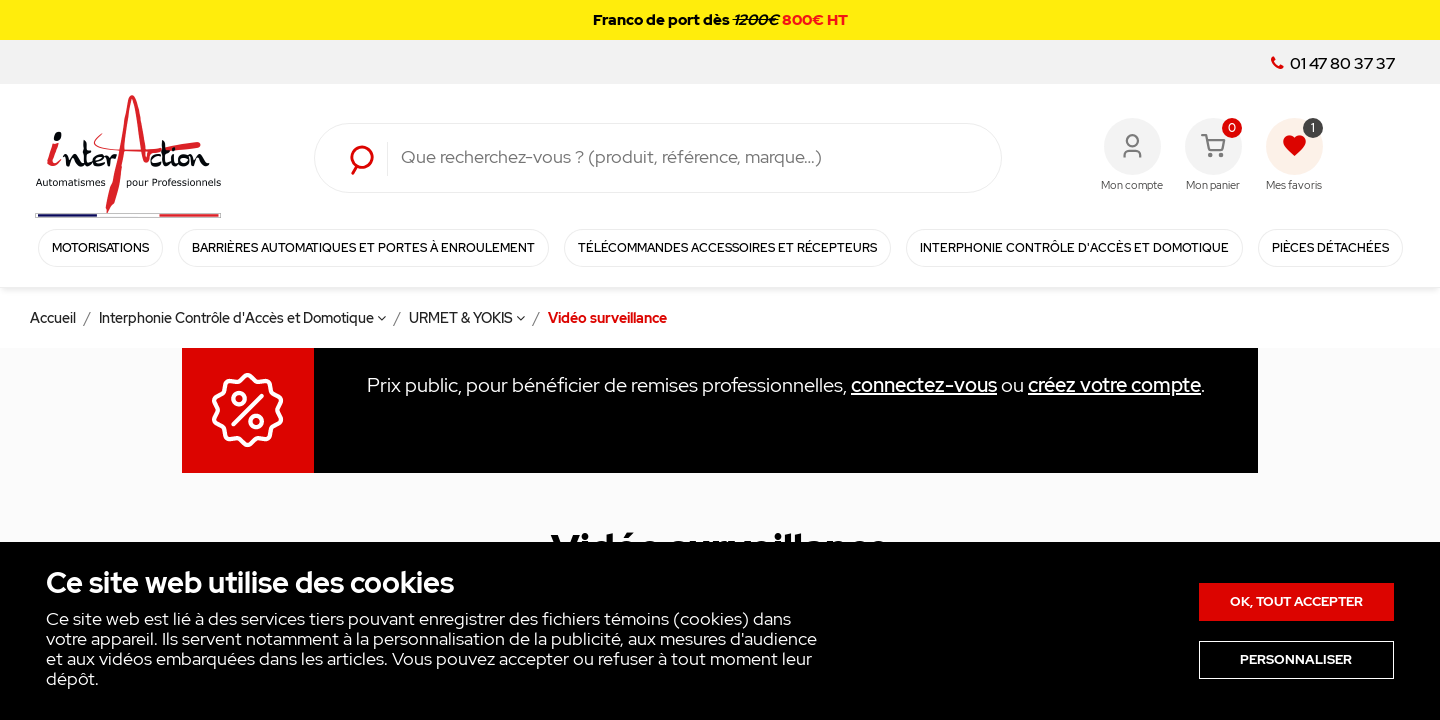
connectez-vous (924, 385)
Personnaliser (1296, 659)
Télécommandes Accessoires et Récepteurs (727, 248)
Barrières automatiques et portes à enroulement (363, 248)
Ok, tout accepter (1296, 601)
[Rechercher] (686, 158)
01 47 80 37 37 (1333, 64)
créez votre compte (1114, 385)
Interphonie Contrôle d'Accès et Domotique (1074, 248)
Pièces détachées (1330, 248)
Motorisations (100, 248)
